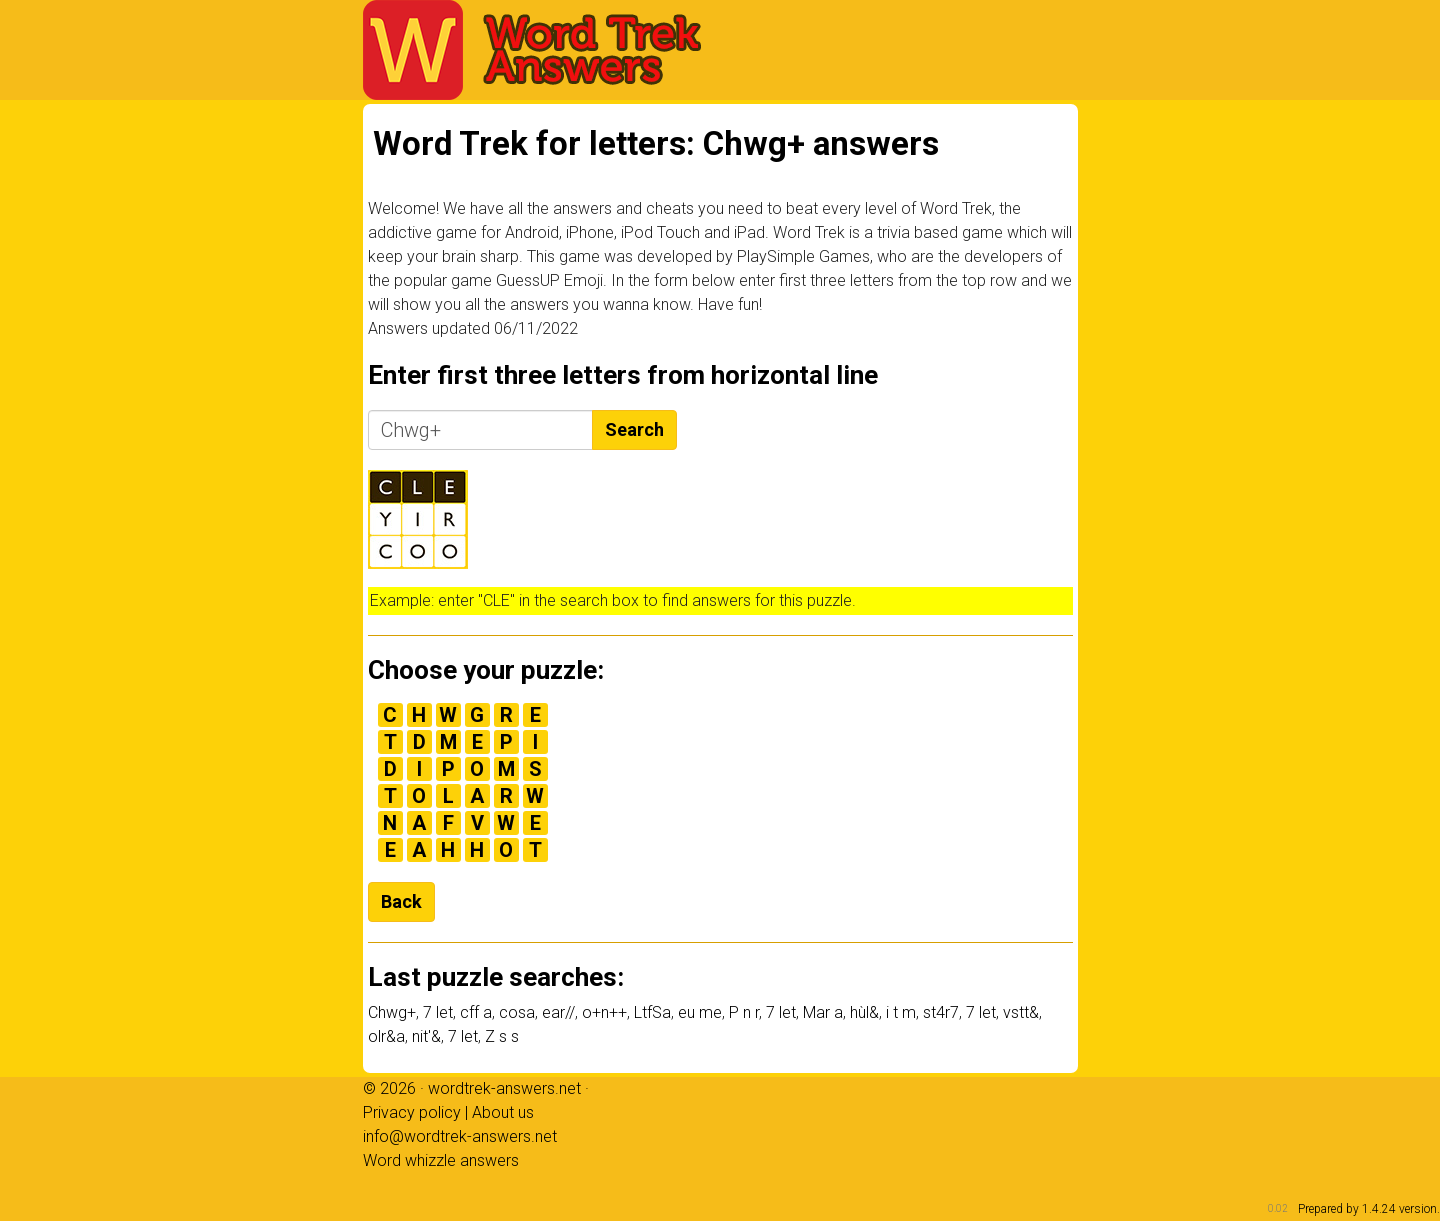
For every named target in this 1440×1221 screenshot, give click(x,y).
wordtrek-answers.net (504, 1088)
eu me (700, 1012)
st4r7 (941, 1012)
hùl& (864, 1012)
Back (401, 901)
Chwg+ (392, 1012)
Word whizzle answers (441, 1160)
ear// (558, 1012)
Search (634, 429)
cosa (517, 1012)
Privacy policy (412, 1112)
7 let (438, 1012)
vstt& (1021, 1012)
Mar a (823, 1012)
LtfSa (652, 1012)
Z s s (502, 1036)
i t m (901, 1012)
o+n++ (604, 1012)
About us (503, 1112)
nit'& (426, 1036)
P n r (744, 1012)
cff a (476, 1012)
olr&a (386, 1036)
